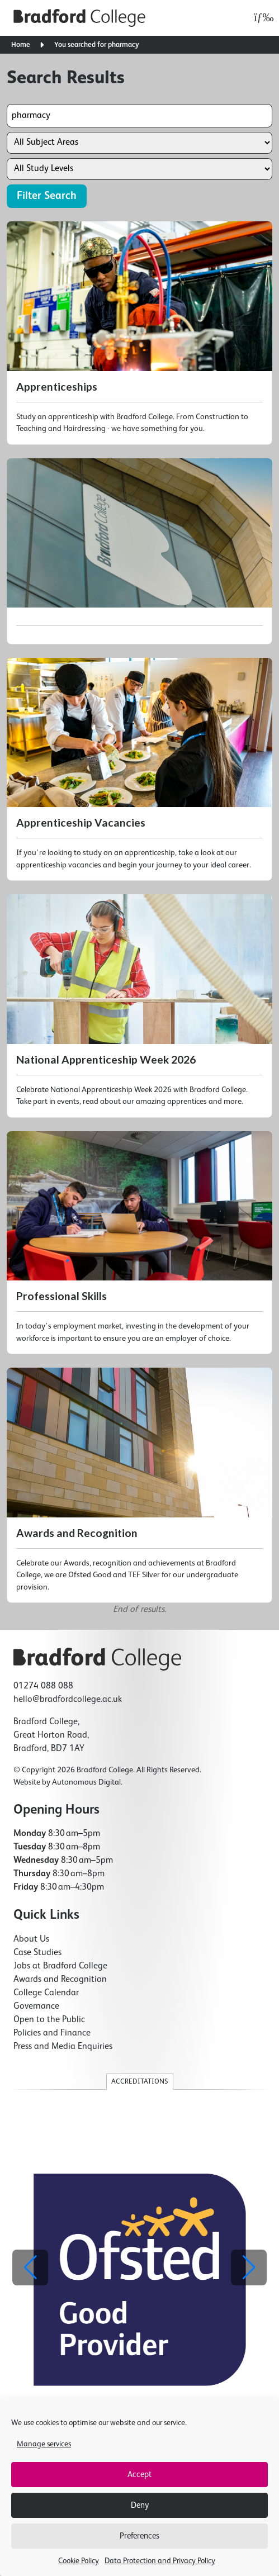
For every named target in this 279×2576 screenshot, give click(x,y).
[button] (249, 2267)
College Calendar (46, 1993)
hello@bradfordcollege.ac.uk (67, 1699)
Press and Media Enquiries (62, 2046)
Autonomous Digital (86, 1782)
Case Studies (37, 1952)
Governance (36, 2006)
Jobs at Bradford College (60, 1966)
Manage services (44, 2444)
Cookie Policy (78, 2561)
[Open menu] (261, 18)
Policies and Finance (52, 2033)
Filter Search (47, 196)
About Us (31, 1939)
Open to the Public (49, 2019)
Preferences (139, 2536)
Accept (139, 2474)
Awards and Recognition (60, 1979)
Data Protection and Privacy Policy (160, 2561)
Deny (140, 2505)
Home (20, 45)
